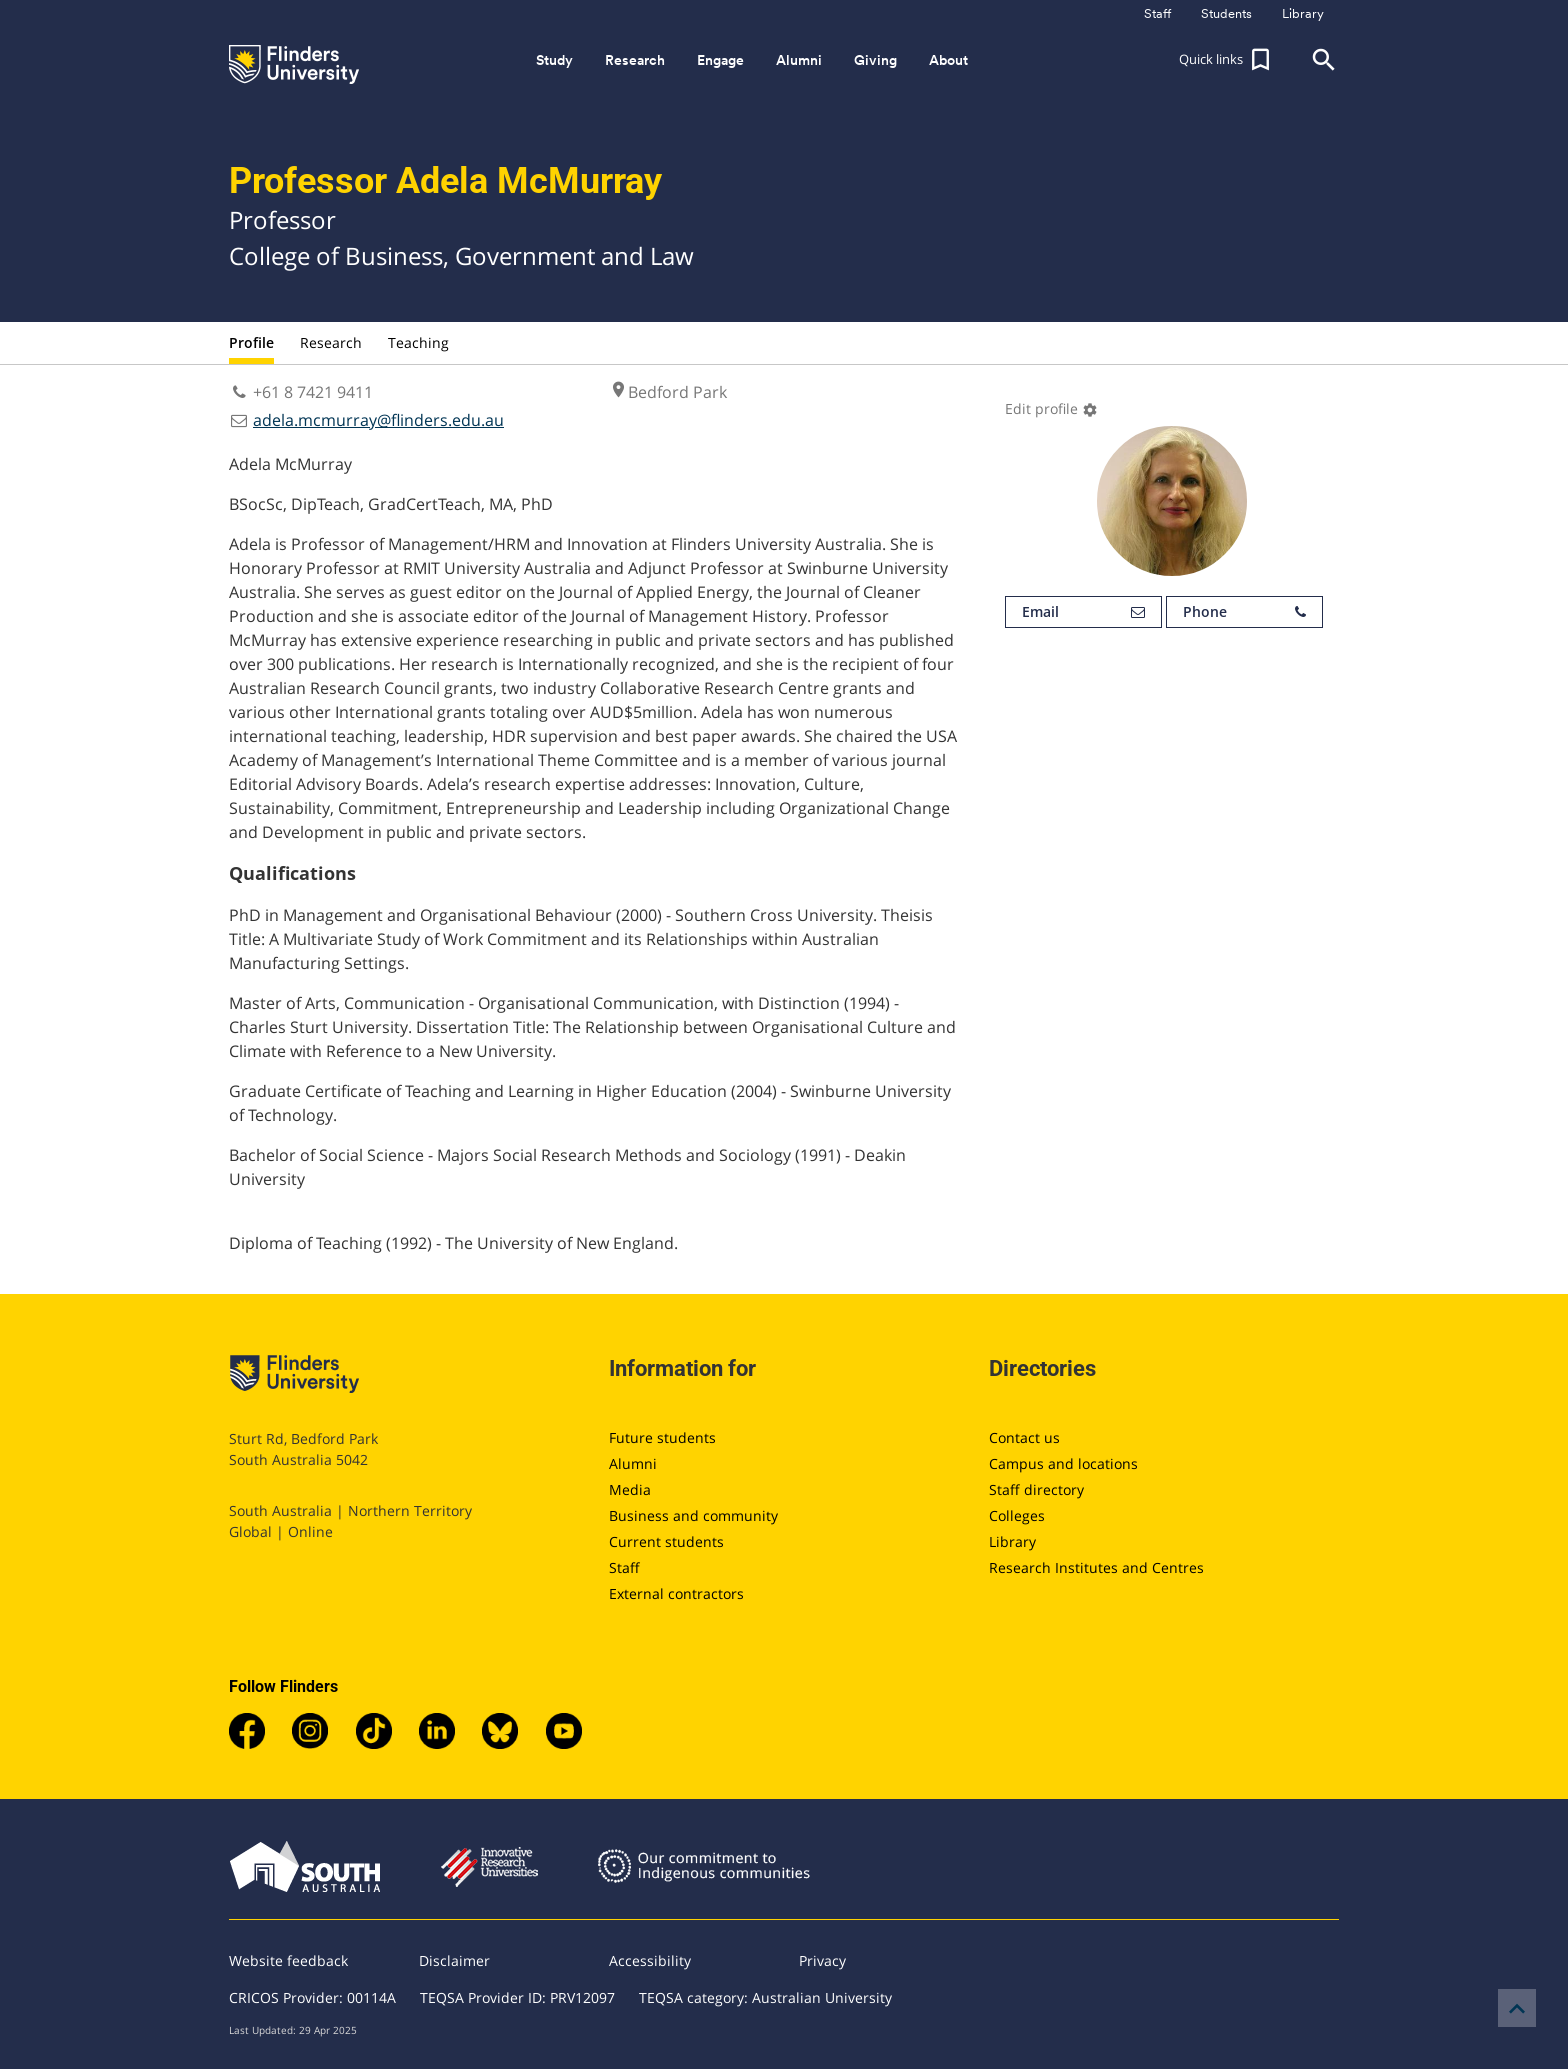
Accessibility (650, 1960)
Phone (1244, 612)
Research (331, 342)
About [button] (948, 60)
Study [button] (554, 60)
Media (630, 1489)
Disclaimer (454, 1960)
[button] (1227, 60)
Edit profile (1051, 408)
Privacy (822, 1960)
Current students (666, 1541)
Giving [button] (875, 60)
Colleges (1017, 1515)
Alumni (633, 1463)
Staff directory (1036, 1489)
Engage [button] (720, 60)
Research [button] (635, 60)
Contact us (1024, 1437)
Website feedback (288, 1960)
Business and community (693, 1515)
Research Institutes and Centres (1096, 1567)
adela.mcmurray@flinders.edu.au (378, 420)
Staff (624, 1567)
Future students (662, 1437)
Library (1012, 1541)
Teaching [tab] (418, 342)
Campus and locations (1063, 1463)
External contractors (676, 1593)
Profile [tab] (251, 342)
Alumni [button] (799, 60)
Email (1083, 612)
